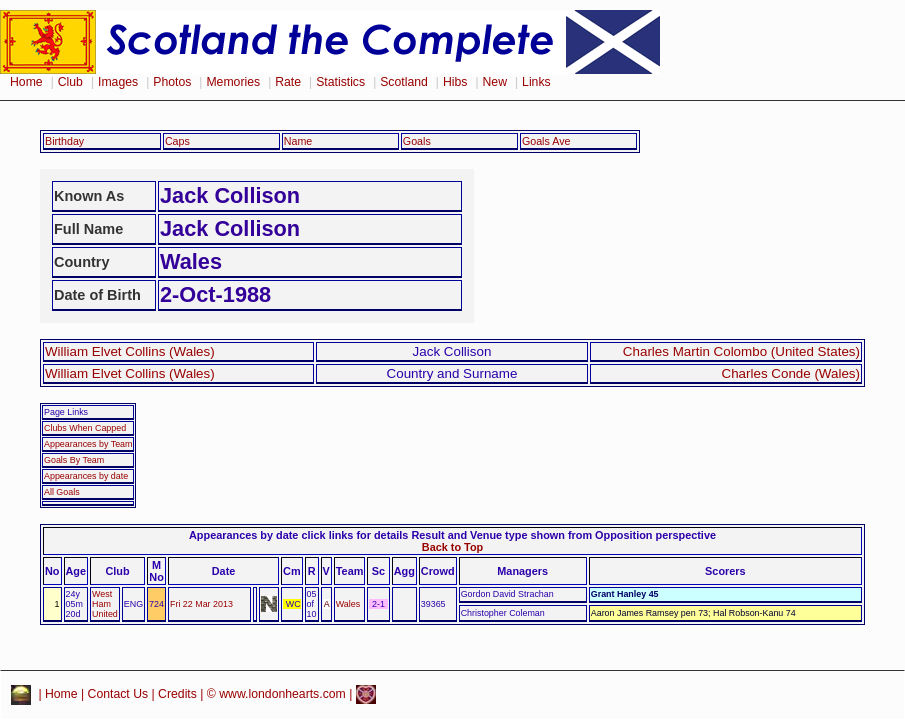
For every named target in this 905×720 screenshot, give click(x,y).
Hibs (455, 82)
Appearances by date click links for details (298, 535)
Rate (288, 82)
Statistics (340, 82)
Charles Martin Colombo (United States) (741, 351)
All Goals (62, 492)
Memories (233, 82)
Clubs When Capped (85, 428)
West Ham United (105, 604)
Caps (177, 141)
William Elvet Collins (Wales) (130, 351)
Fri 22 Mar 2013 (201, 604)
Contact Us (118, 694)
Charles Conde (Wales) (790, 373)
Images (118, 82)
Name (298, 141)
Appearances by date (86, 476)
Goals (417, 141)
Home (26, 82)
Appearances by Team (88, 444)
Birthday (64, 141)
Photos (172, 82)
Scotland (404, 82)
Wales (348, 604)
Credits (177, 694)
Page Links (66, 412)
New (495, 82)
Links (536, 82)
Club (70, 82)
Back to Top (452, 547)
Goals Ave (546, 141)
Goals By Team (74, 460)
